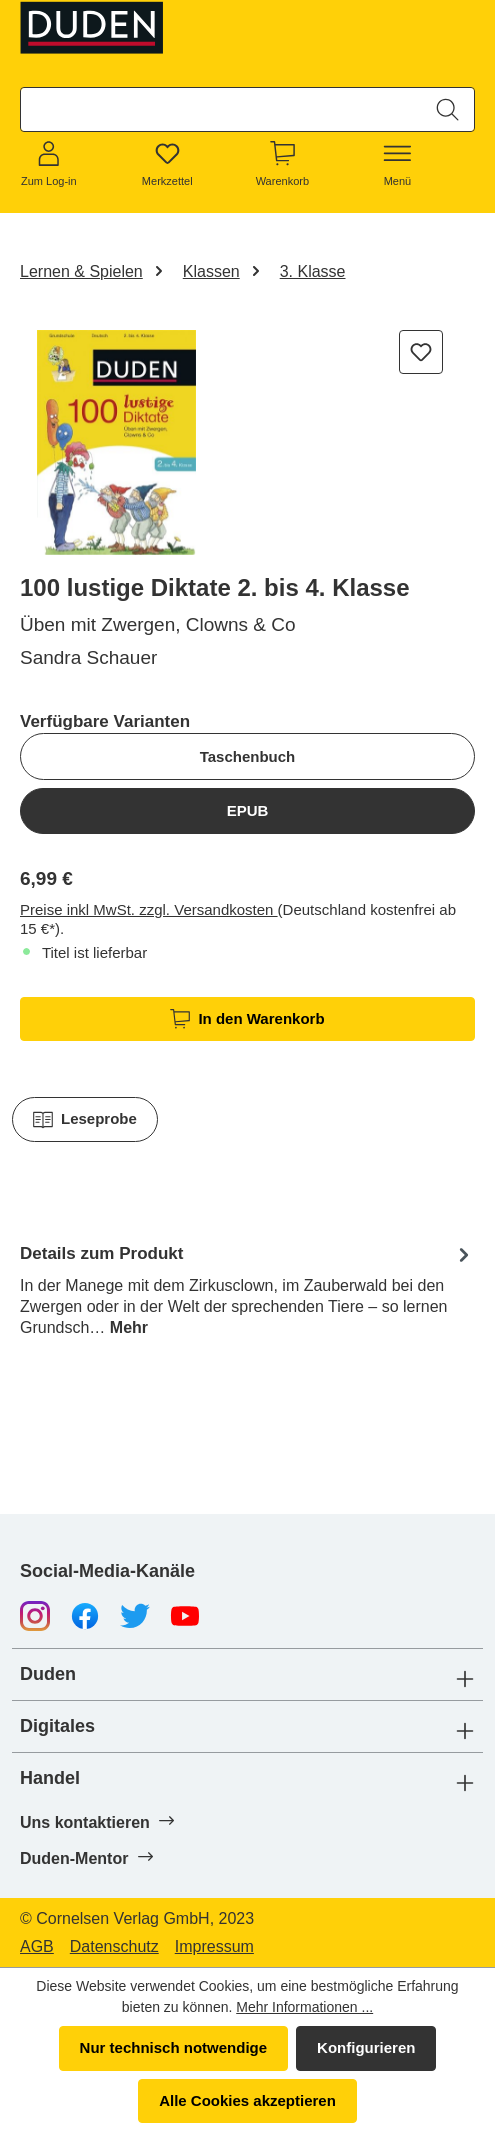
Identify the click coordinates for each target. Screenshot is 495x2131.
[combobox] (221, 109)
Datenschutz (114, 1947)
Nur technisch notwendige (174, 2047)
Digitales (57, 1726)
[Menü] (398, 165)
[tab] (247, 1289)
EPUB (248, 810)
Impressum (214, 1947)
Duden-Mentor (86, 1858)
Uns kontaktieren (96, 1822)
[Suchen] (447, 109)
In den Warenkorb (247, 1019)
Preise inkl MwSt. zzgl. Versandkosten (149, 909)
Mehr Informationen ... (304, 2007)
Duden (48, 1674)
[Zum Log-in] (49, 165)
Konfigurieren (366, 2047)
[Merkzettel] (167, 165)
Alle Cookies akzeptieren (247, 2100)
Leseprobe (85, 1120)
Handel (50, 1778)
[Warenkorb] (282, 165)
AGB (37, 1947)
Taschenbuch (248, 756)
